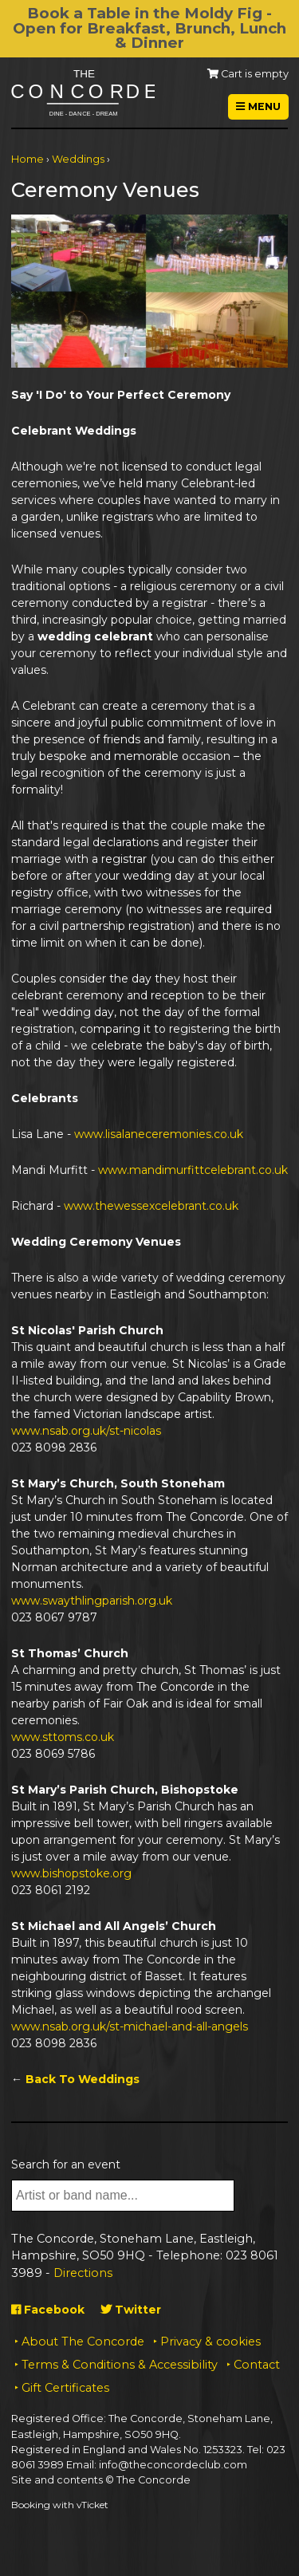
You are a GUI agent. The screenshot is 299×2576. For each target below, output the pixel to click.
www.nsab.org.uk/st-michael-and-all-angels (129, 2026)
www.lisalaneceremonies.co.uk (158, 1134)
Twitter (130, 2309)
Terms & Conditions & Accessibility (120, 2364)
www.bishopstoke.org (71, 1873)
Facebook (48, 2309)
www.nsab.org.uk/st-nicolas (86, 1431)
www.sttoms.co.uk (62, 1737)
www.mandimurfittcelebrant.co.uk (193, 1170)
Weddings (78, 159)
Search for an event (65, 2164)
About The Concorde (83, 2341)
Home (27, 159)
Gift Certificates (65, 2388)
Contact (257, 2364)
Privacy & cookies (210, 2341)
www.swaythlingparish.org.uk (91, 1600)
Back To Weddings (83, 2079)
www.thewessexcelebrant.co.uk (151, 1206)
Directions (82, 2273)
